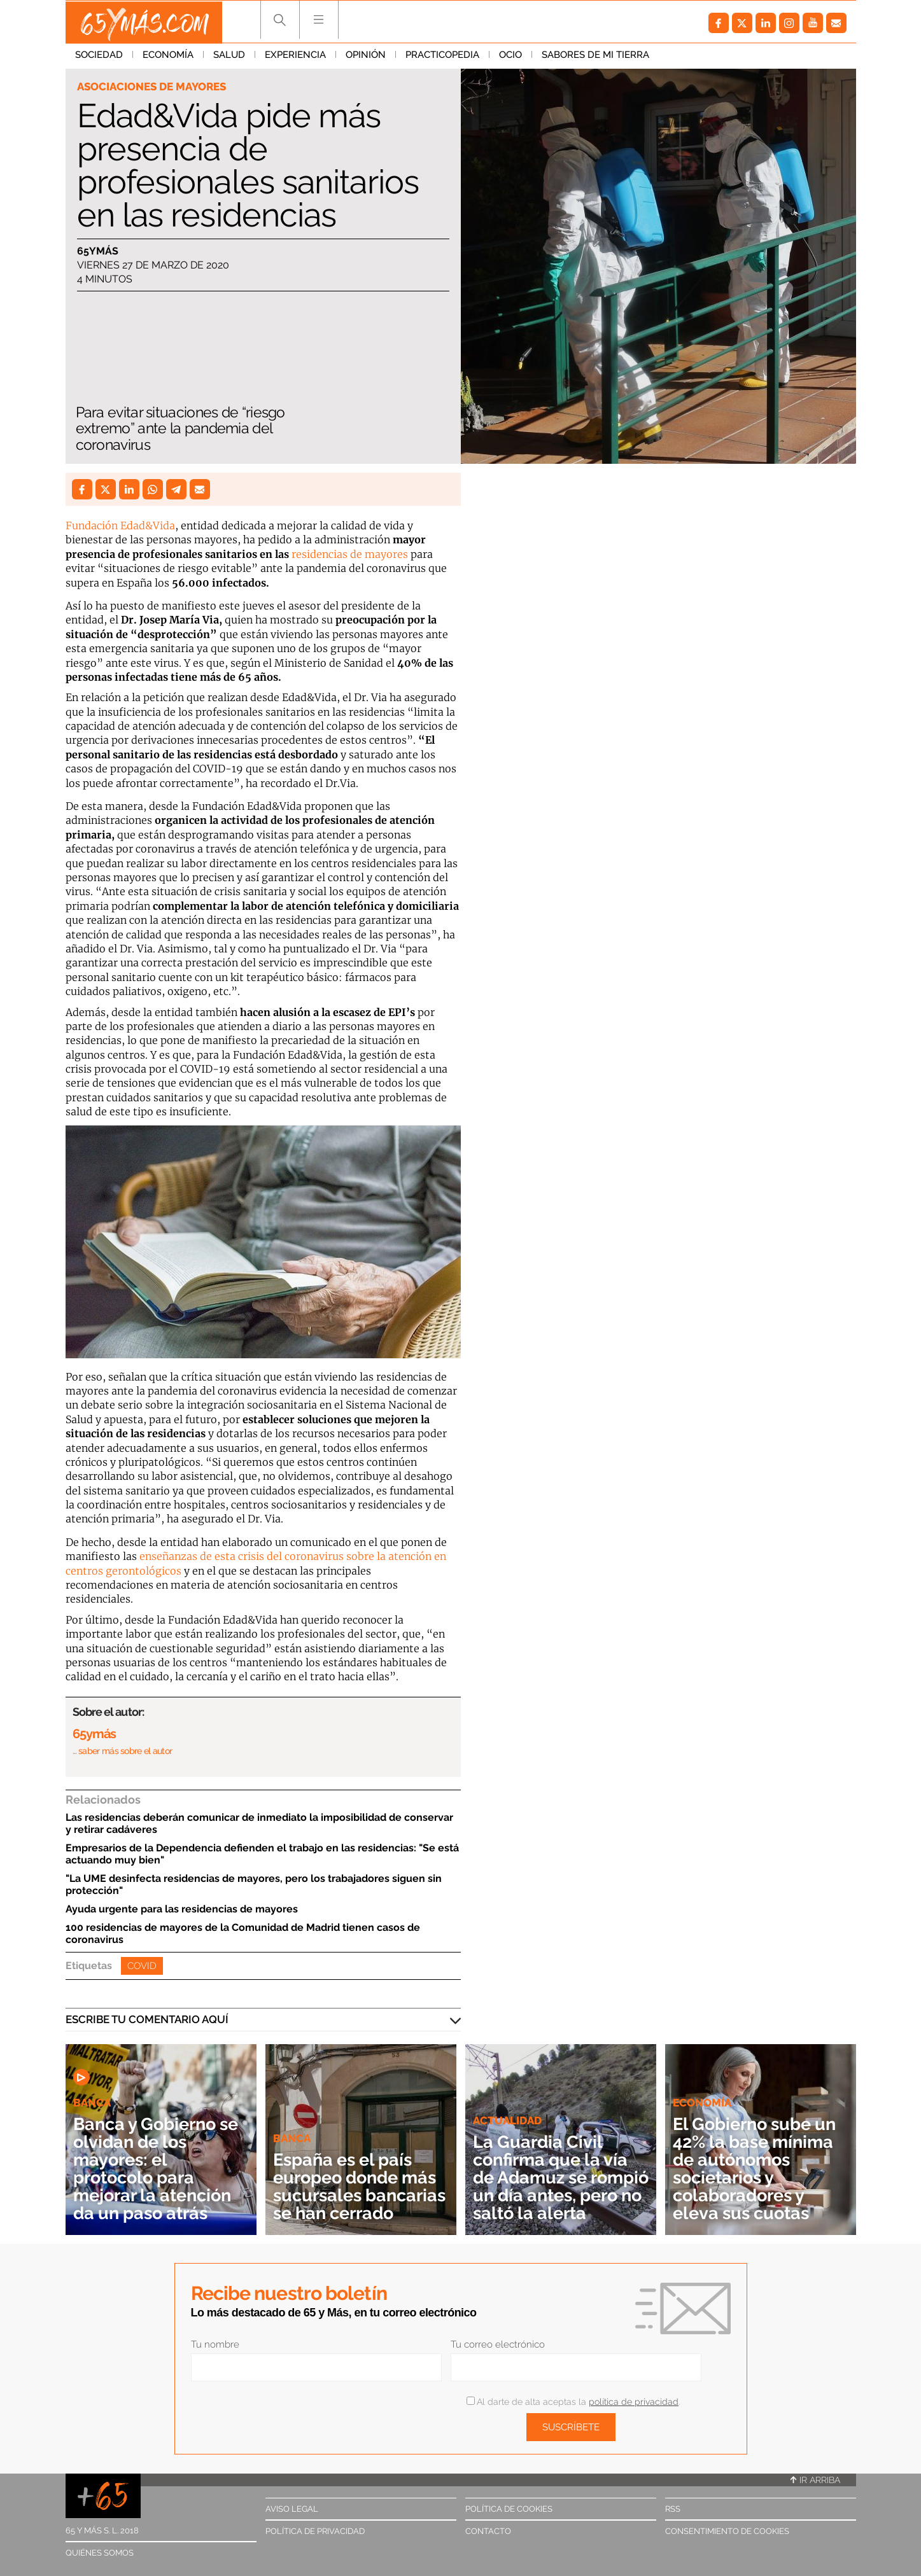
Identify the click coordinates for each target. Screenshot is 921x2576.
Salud (229, 56)
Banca (92, 2102)
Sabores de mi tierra (595, 56)
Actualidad (507, 2102)
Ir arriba (815, 2480)
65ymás (97, 251)
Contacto (488, 2531)
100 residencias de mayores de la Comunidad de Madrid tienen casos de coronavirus (243, 1933)
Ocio (510, 56)
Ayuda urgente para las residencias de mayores (182, 1909)
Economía (168, 56)
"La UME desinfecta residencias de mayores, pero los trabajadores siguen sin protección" (254, 1884)
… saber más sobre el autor (122, 1751)
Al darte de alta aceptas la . (573, 2402)
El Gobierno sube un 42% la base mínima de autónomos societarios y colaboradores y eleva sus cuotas (759, 2168)
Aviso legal (291, 2509)
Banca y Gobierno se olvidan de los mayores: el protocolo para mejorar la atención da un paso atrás (160, 2168)
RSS (672, 2509)
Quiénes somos (100, 2553)
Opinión (366, 56)
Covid (142, 1966)
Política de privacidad (315, 2531)
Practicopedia (442, 56)
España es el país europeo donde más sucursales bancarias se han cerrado (359, 2177)
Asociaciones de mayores (151, 86)
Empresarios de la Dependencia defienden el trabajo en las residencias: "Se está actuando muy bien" (262, 1854)
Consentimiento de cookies (727, 2531)
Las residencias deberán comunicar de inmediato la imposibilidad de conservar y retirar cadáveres (259, 1823)
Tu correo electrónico (498, 2344)
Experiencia (295, 56)
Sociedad (99, 56)
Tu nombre (215, 2344)
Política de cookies (508, 2509)
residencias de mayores (350, 554)
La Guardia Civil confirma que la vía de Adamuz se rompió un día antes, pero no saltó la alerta (560, 2168)
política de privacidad (633, 2402)
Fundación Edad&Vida (120, 525)
